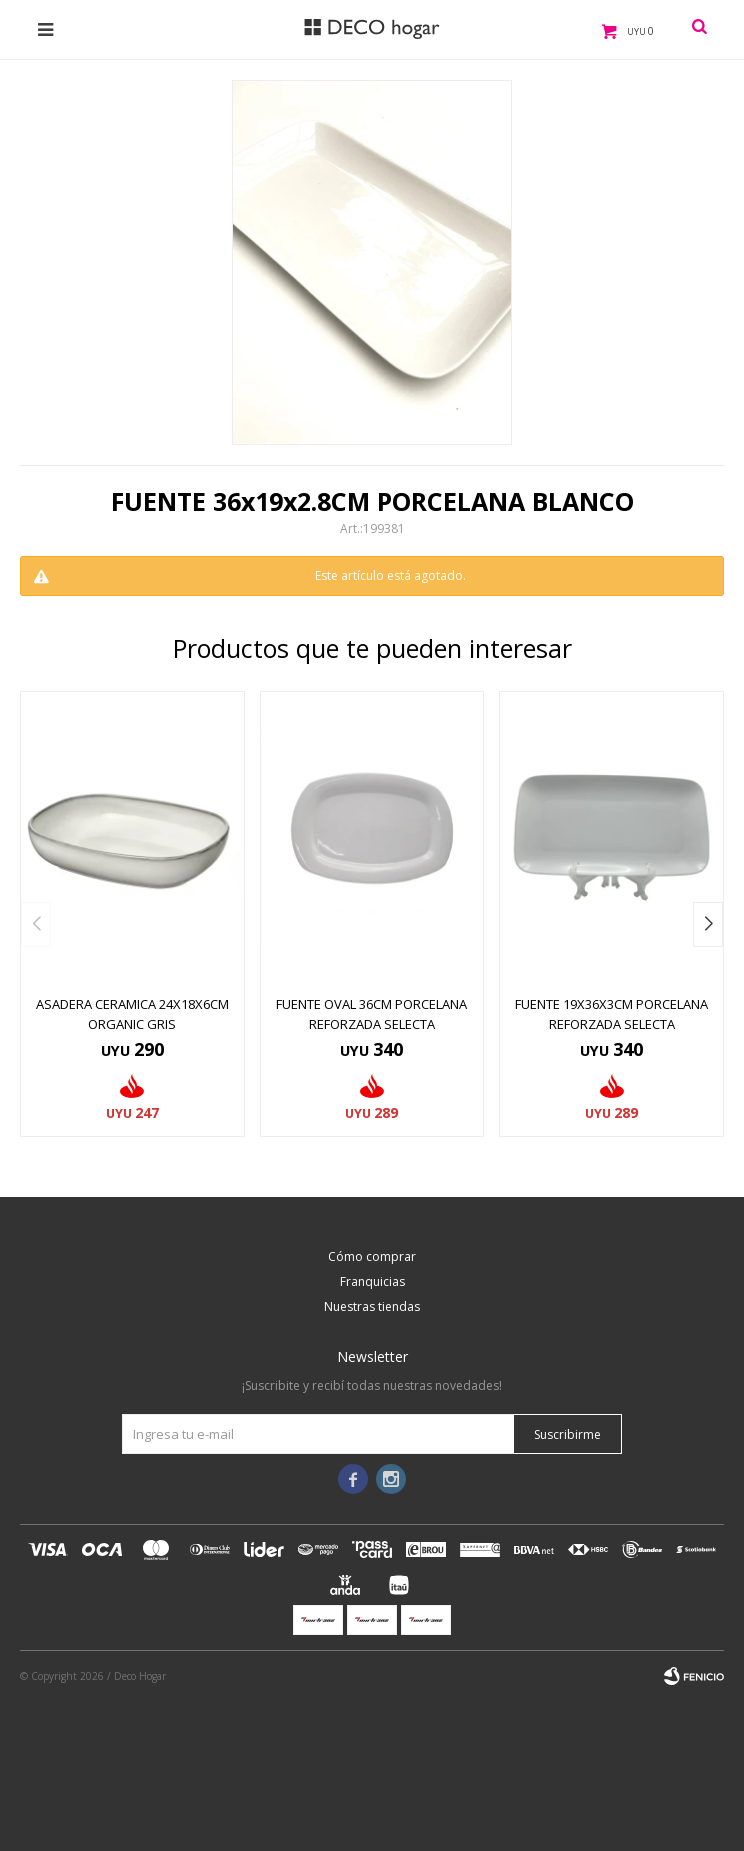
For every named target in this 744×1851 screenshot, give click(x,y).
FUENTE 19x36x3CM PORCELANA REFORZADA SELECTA (611, 1014)
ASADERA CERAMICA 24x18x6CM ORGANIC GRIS (132, 1014)
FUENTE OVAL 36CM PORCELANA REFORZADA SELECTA (371, 1014)
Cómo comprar (372, 1256)
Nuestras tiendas (372, 1306)
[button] (708, 924)
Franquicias (372, 1281)
